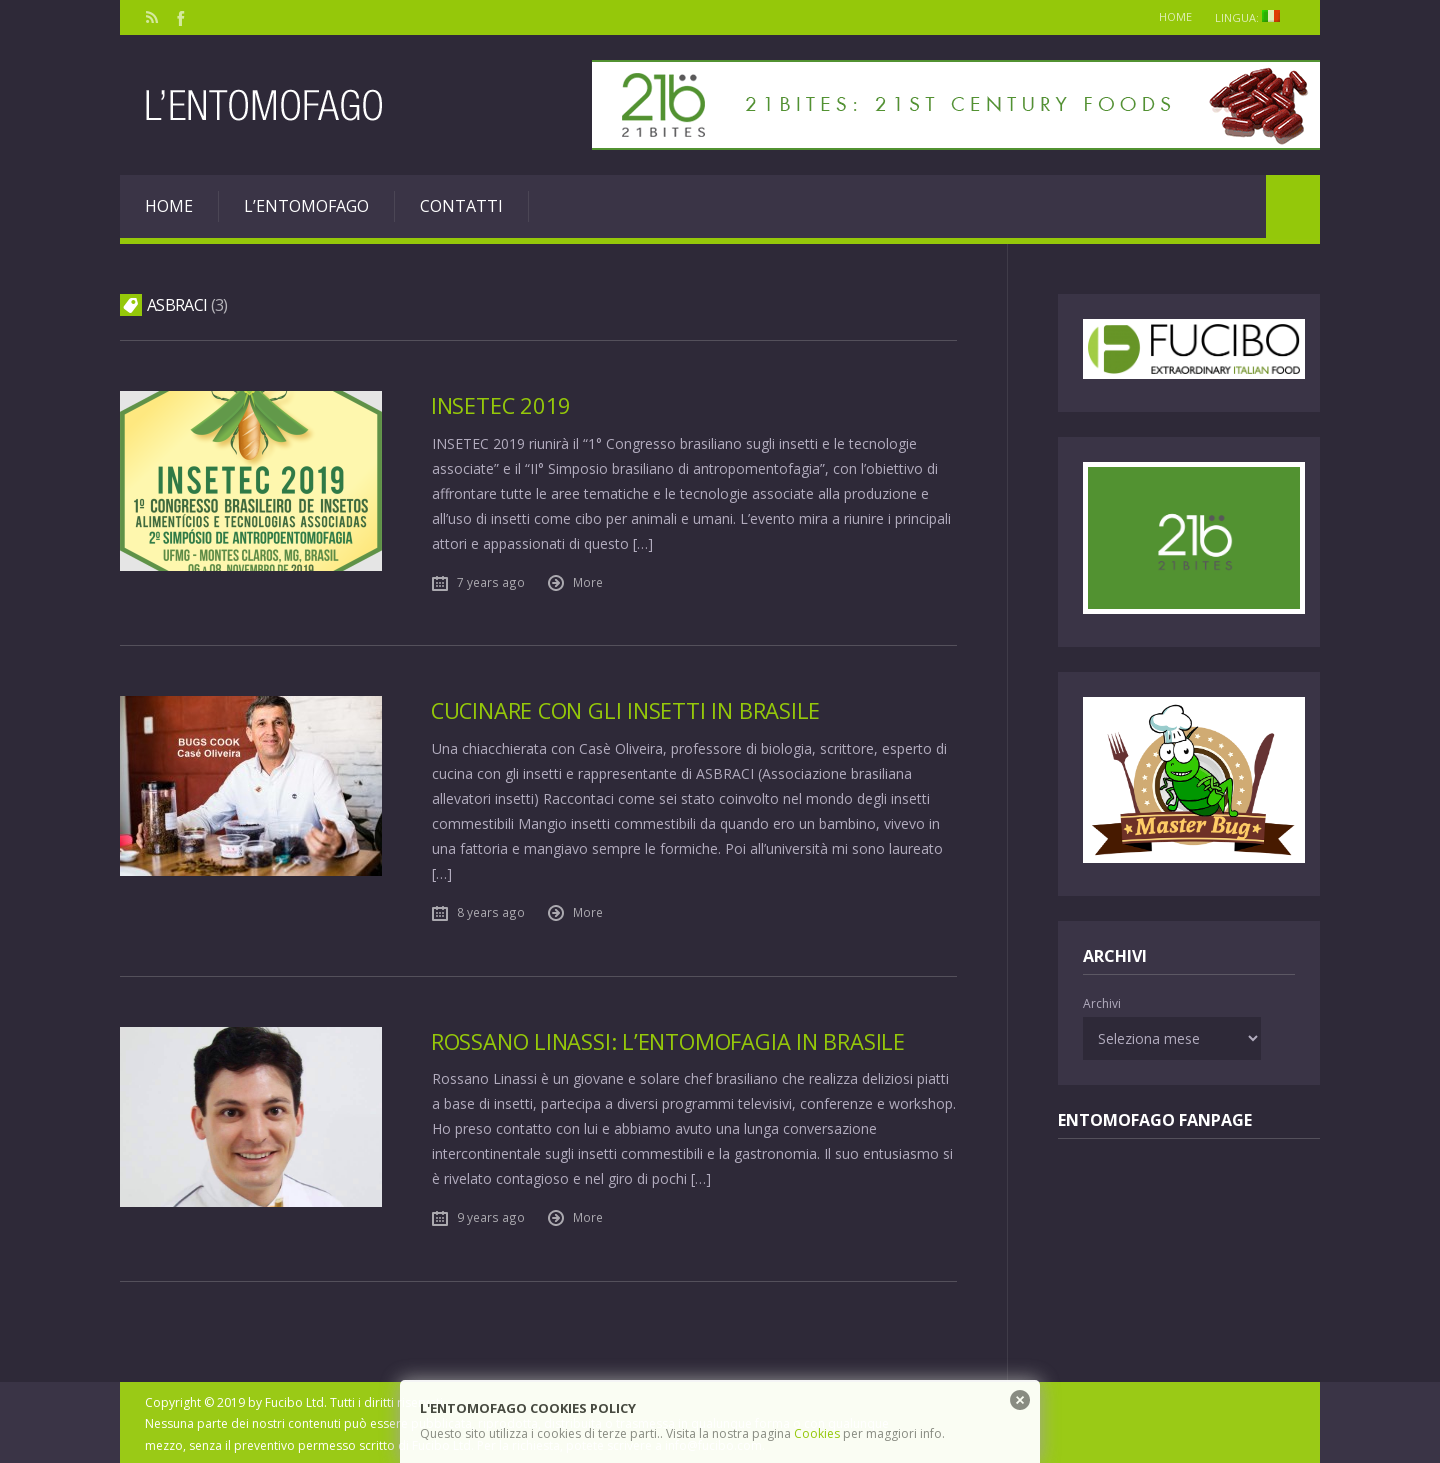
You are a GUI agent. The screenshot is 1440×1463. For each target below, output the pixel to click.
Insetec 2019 (502, 405)
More (588, 581)
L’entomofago (306, 206)
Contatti (461, 206)
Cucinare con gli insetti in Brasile (630, 709)
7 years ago (491, 581)
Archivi (1102, 1003)
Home (1165, 16)
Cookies (817, 1433)
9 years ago (491, 1215)
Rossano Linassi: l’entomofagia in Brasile (673, 1038)
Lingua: (1251, 17)
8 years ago (491, 910)
